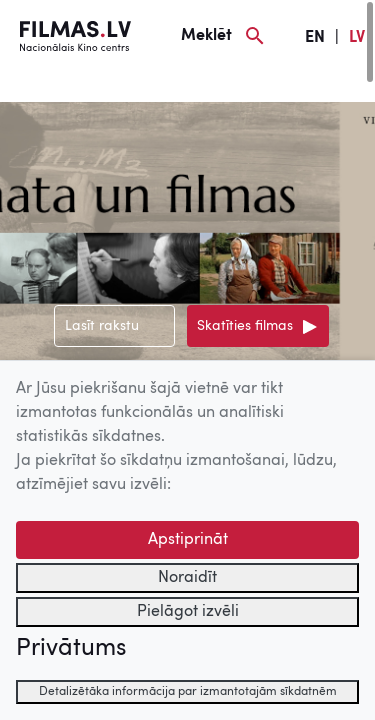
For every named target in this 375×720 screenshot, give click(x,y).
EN (315, 38)
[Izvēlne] (50, 87)
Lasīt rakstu (102, 326)
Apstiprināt (188, 540)
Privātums (71, 649)
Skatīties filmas (245, 326)
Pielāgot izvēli (188, 612)
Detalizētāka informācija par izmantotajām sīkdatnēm (188, 692)
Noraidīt (187, 578)
